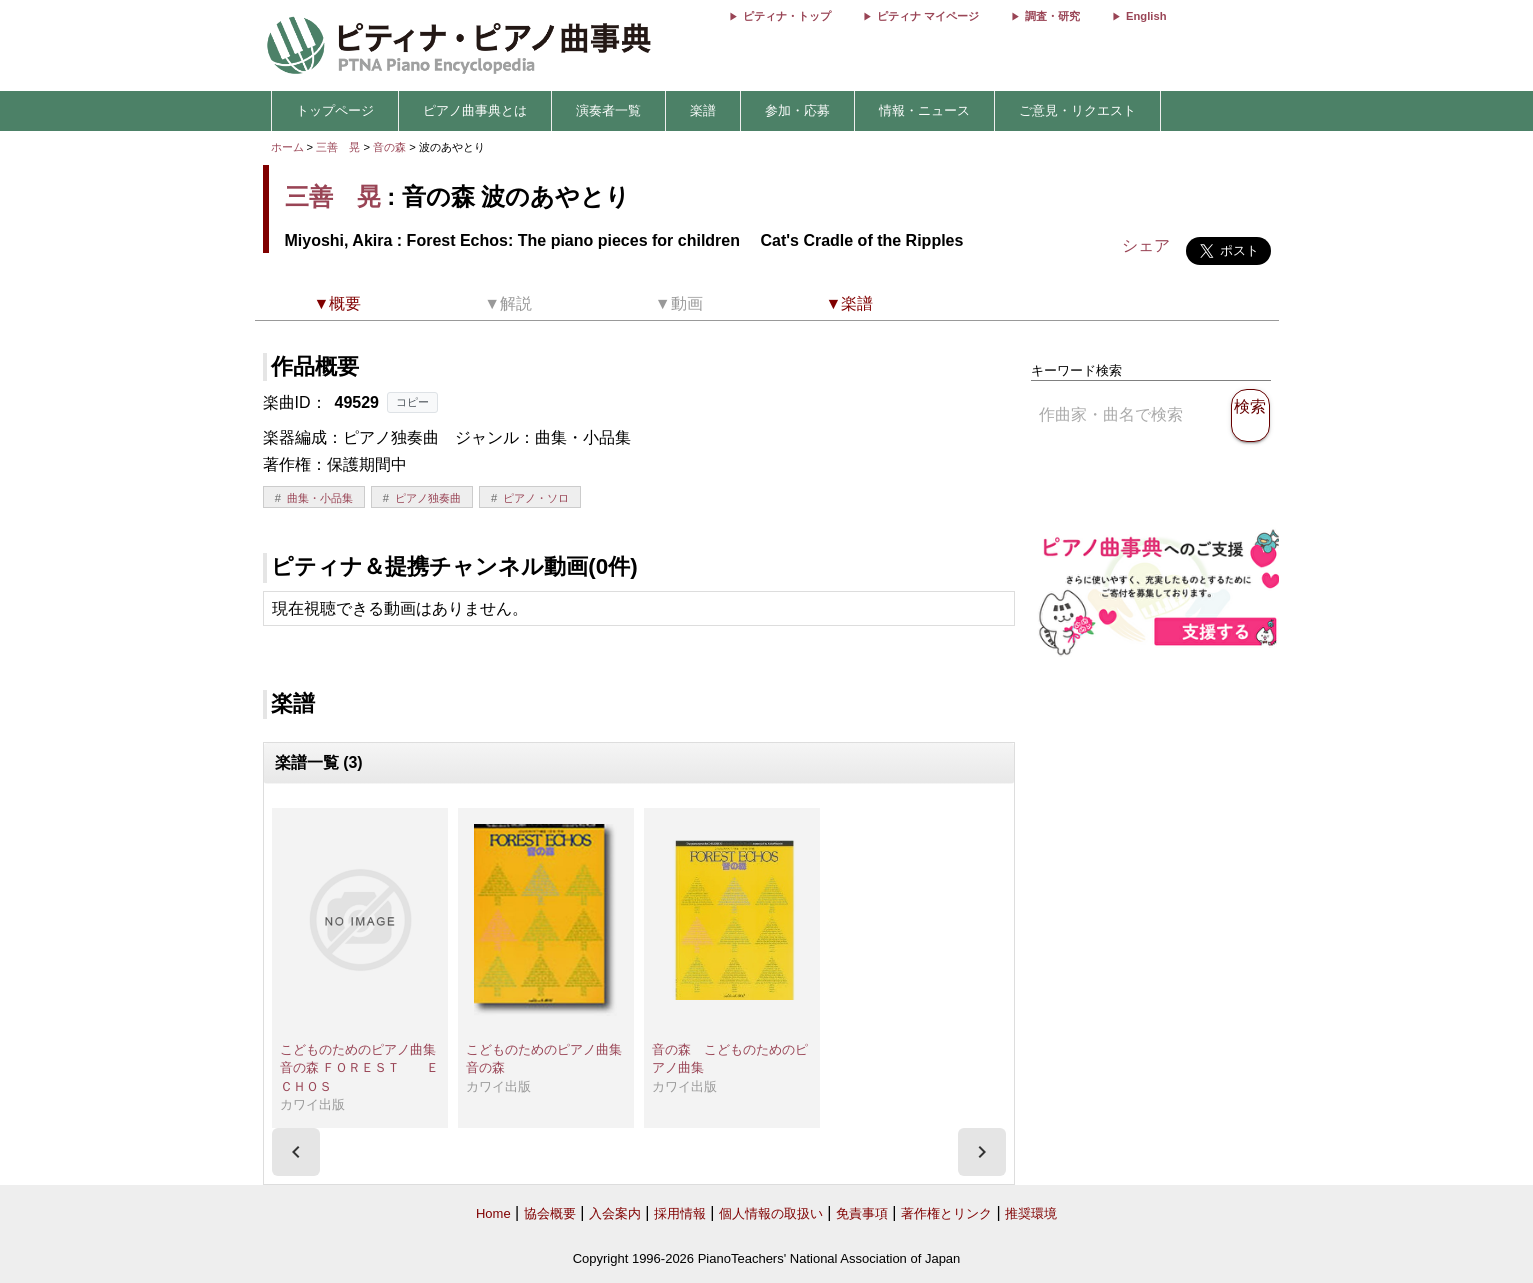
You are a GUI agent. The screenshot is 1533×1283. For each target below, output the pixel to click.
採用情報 (680, 1213)
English (1146, 16)
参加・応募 (797, 110)
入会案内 (615, 1213)
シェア (1146, 245)
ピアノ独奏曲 (428, 498)
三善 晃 (338, 147)
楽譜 (703, 110)
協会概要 (550, 1213)
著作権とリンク (946, 1213)
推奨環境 (1031, 1213)
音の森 (391, 147)
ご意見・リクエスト (1077, 110)
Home (493, 1213)
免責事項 (862, 1213)
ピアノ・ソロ (536, 498)
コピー (412, 402)
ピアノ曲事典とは (475, 110)
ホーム (287, 147)
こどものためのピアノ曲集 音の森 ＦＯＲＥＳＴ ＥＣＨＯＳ (364, 1068)
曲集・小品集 (320, 498)
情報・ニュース (924, 110)
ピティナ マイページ (928, 16)
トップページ (335, 110)
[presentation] (296, 1152)
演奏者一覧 (608, 110)
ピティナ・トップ (787, 16)
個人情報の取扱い (771, 1213)
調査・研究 (1052, 16)
